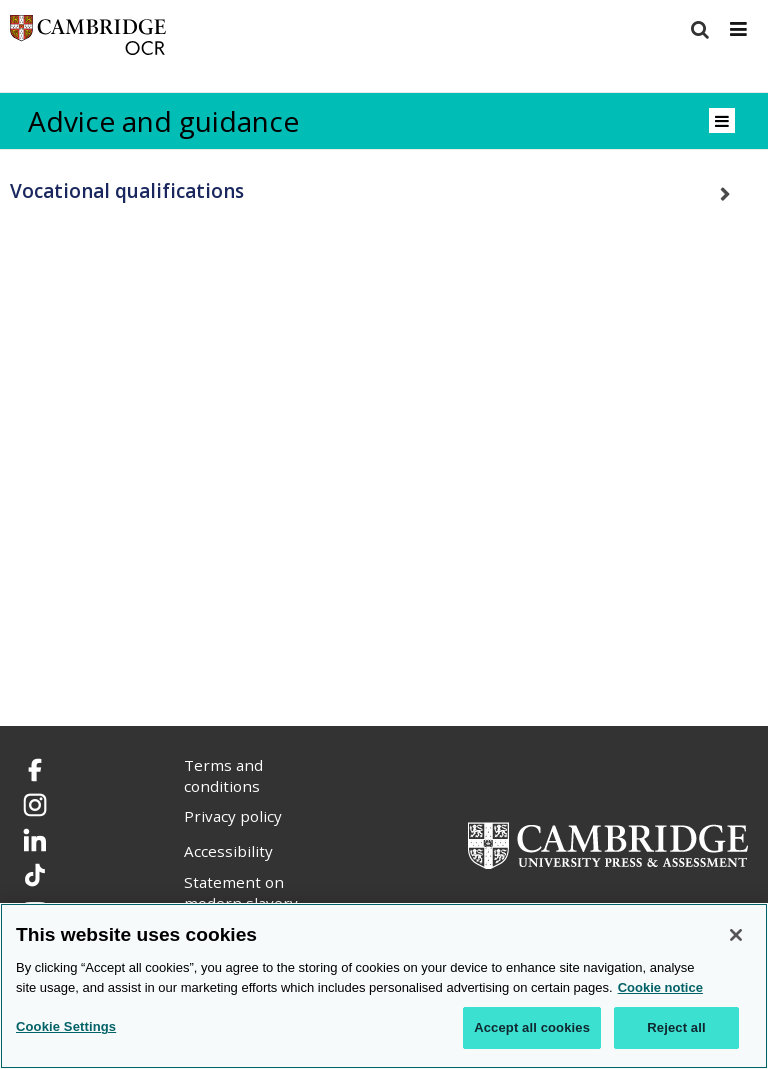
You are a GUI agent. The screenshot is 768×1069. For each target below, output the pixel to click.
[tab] (384, 191)
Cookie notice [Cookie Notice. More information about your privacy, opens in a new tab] (660, 987)
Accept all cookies (532, 1027)
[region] (384, 986)
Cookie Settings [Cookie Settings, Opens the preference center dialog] (66, 1026)
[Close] (736, 935)
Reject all (676, 1027)
